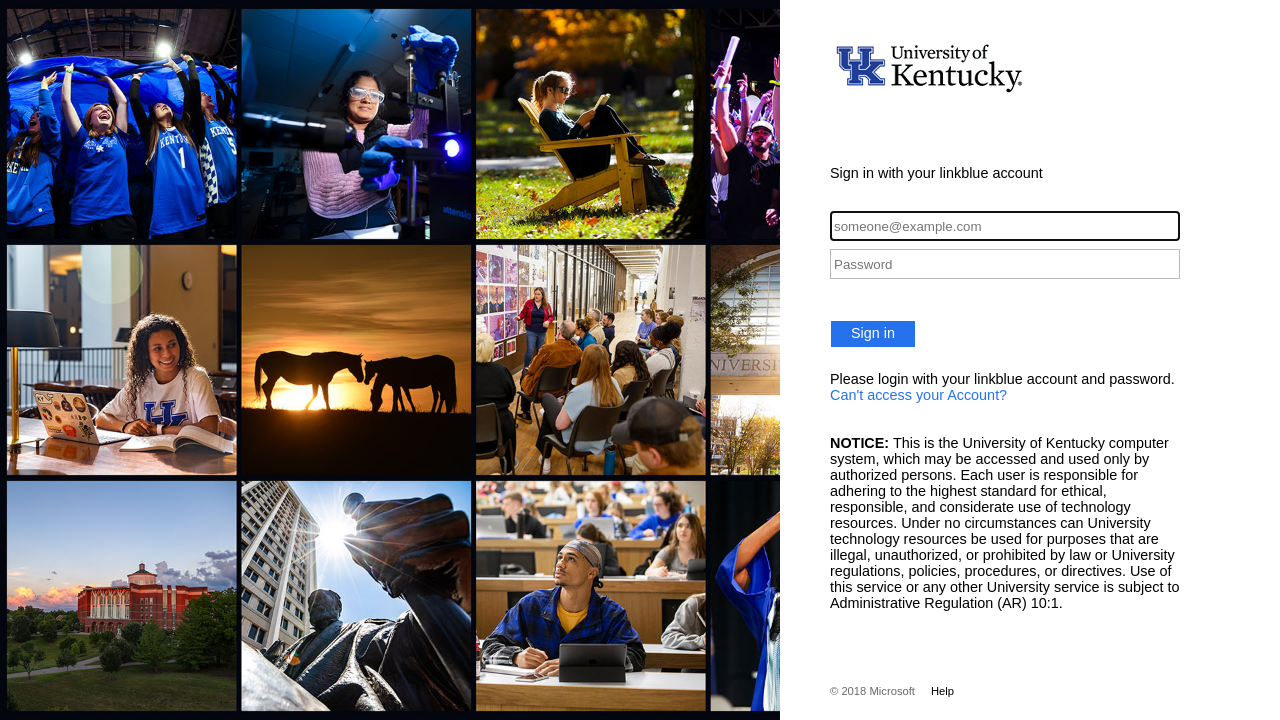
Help (942, 691)
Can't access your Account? (918, 395)
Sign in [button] (873, 333)
